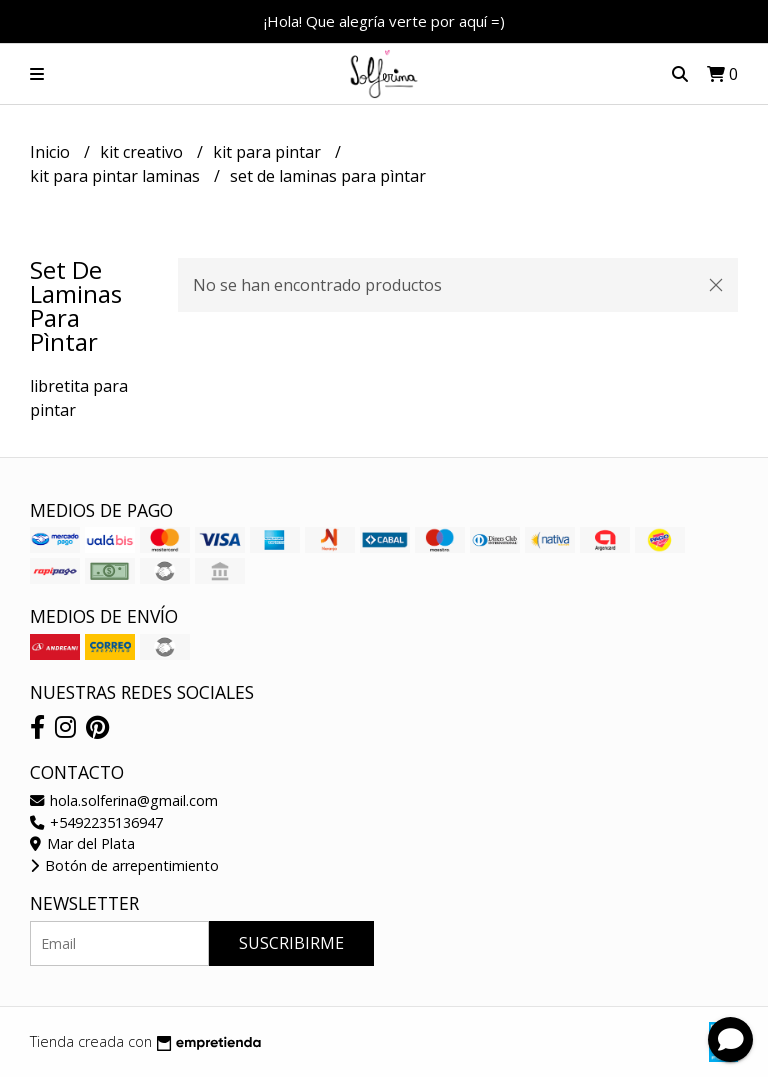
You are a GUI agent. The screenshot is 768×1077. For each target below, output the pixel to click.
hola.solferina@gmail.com (124, 800)
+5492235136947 (96, 822)
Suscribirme (291, 943)
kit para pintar (269, 152)
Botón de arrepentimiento (124, 865)
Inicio (52, 152)
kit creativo (143, 152)
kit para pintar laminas (117, 176)
